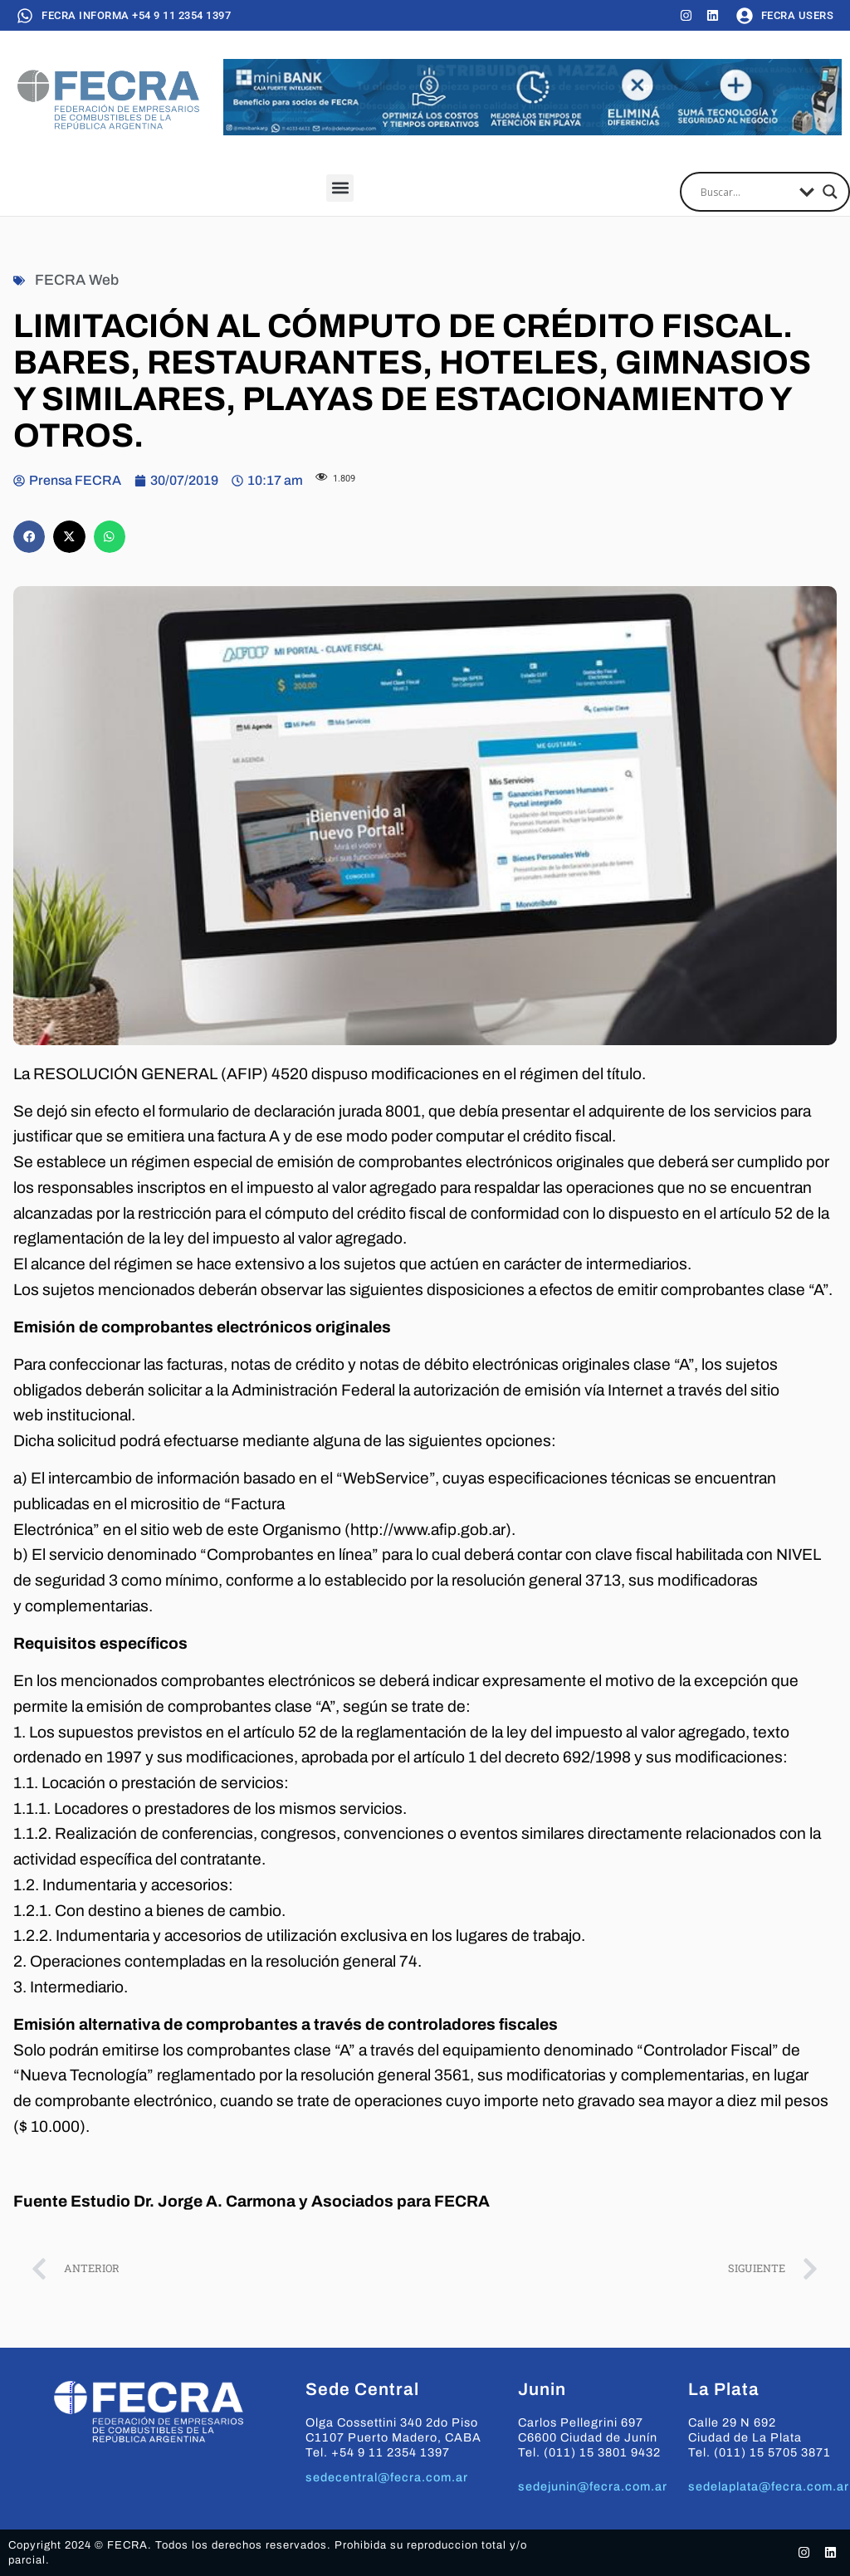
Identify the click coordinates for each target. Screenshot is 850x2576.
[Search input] (746, 191)
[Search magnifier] (830, 191)
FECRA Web (77, 280)
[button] (340, 188)
